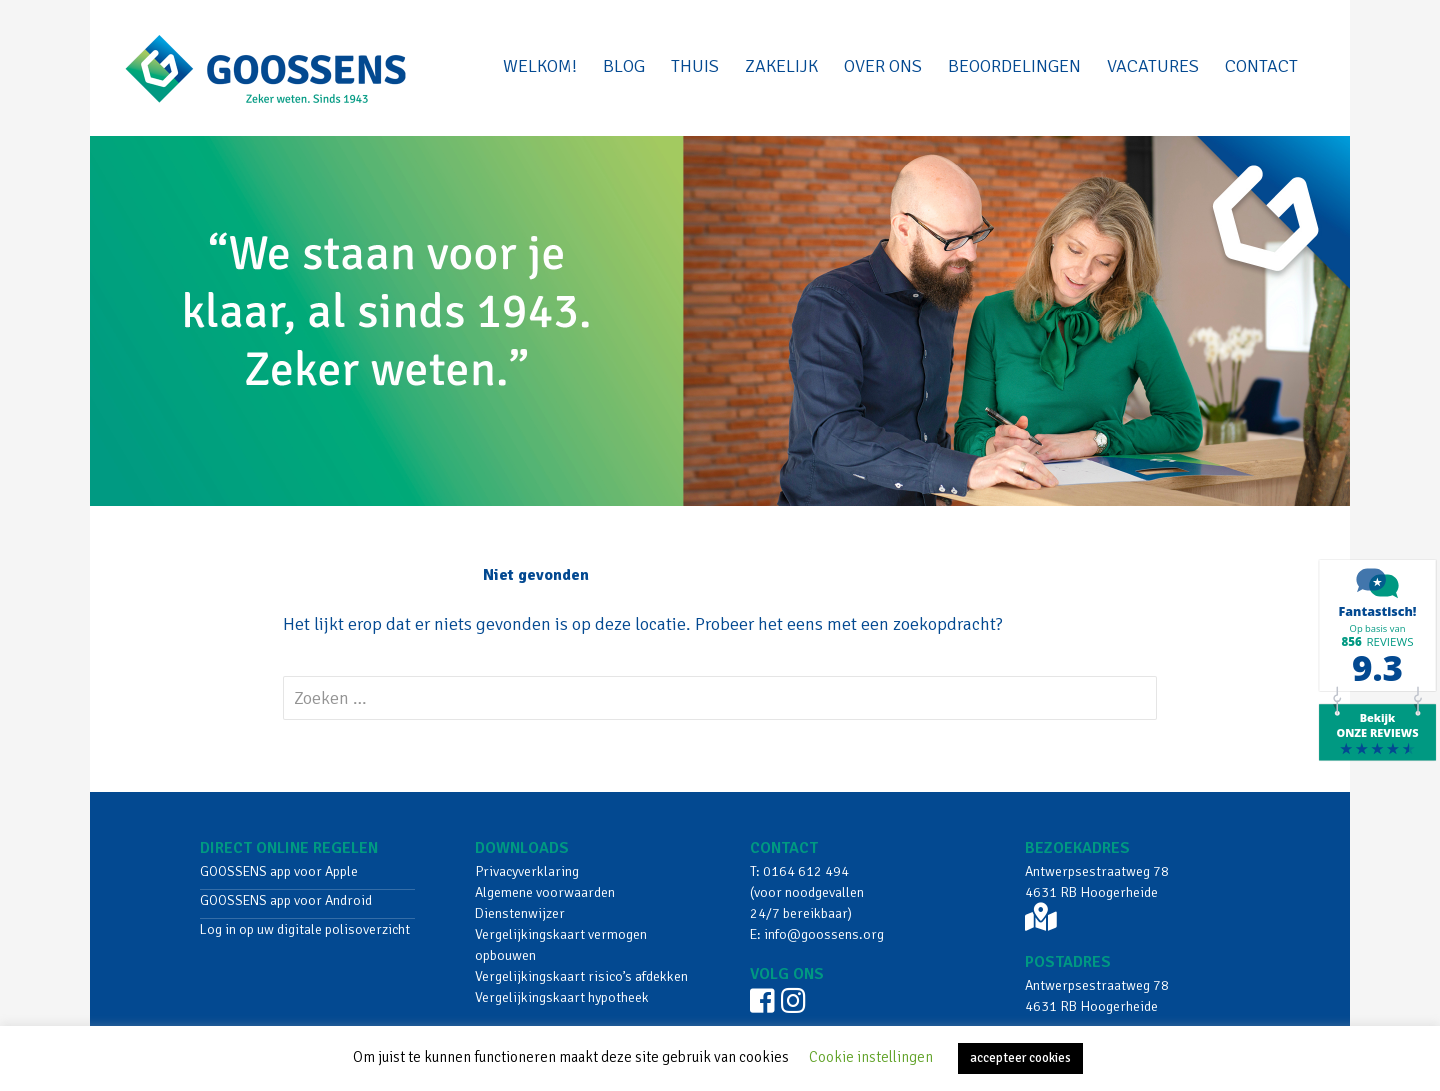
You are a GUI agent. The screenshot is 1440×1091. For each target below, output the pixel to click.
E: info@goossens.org (817, 934)
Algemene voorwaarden (545, 892)
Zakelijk (781, 66)
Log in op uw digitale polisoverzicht (305, 929)
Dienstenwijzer (520, 913)
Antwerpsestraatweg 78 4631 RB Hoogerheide (1097, 897)
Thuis (695, 66)
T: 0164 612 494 (799, 871)
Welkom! (540, 66)
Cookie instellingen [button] (871, 1057)
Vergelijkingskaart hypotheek (562, 997)
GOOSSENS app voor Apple (279, 871)
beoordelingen (1014, 66)
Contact (1261, 66)
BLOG (624, 66)
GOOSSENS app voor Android (286, 900)
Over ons (883, 66)
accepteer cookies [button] (1020, 1058)
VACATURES (1153, 66)
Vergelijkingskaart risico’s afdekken (581, 976)
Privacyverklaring (527, 871)
